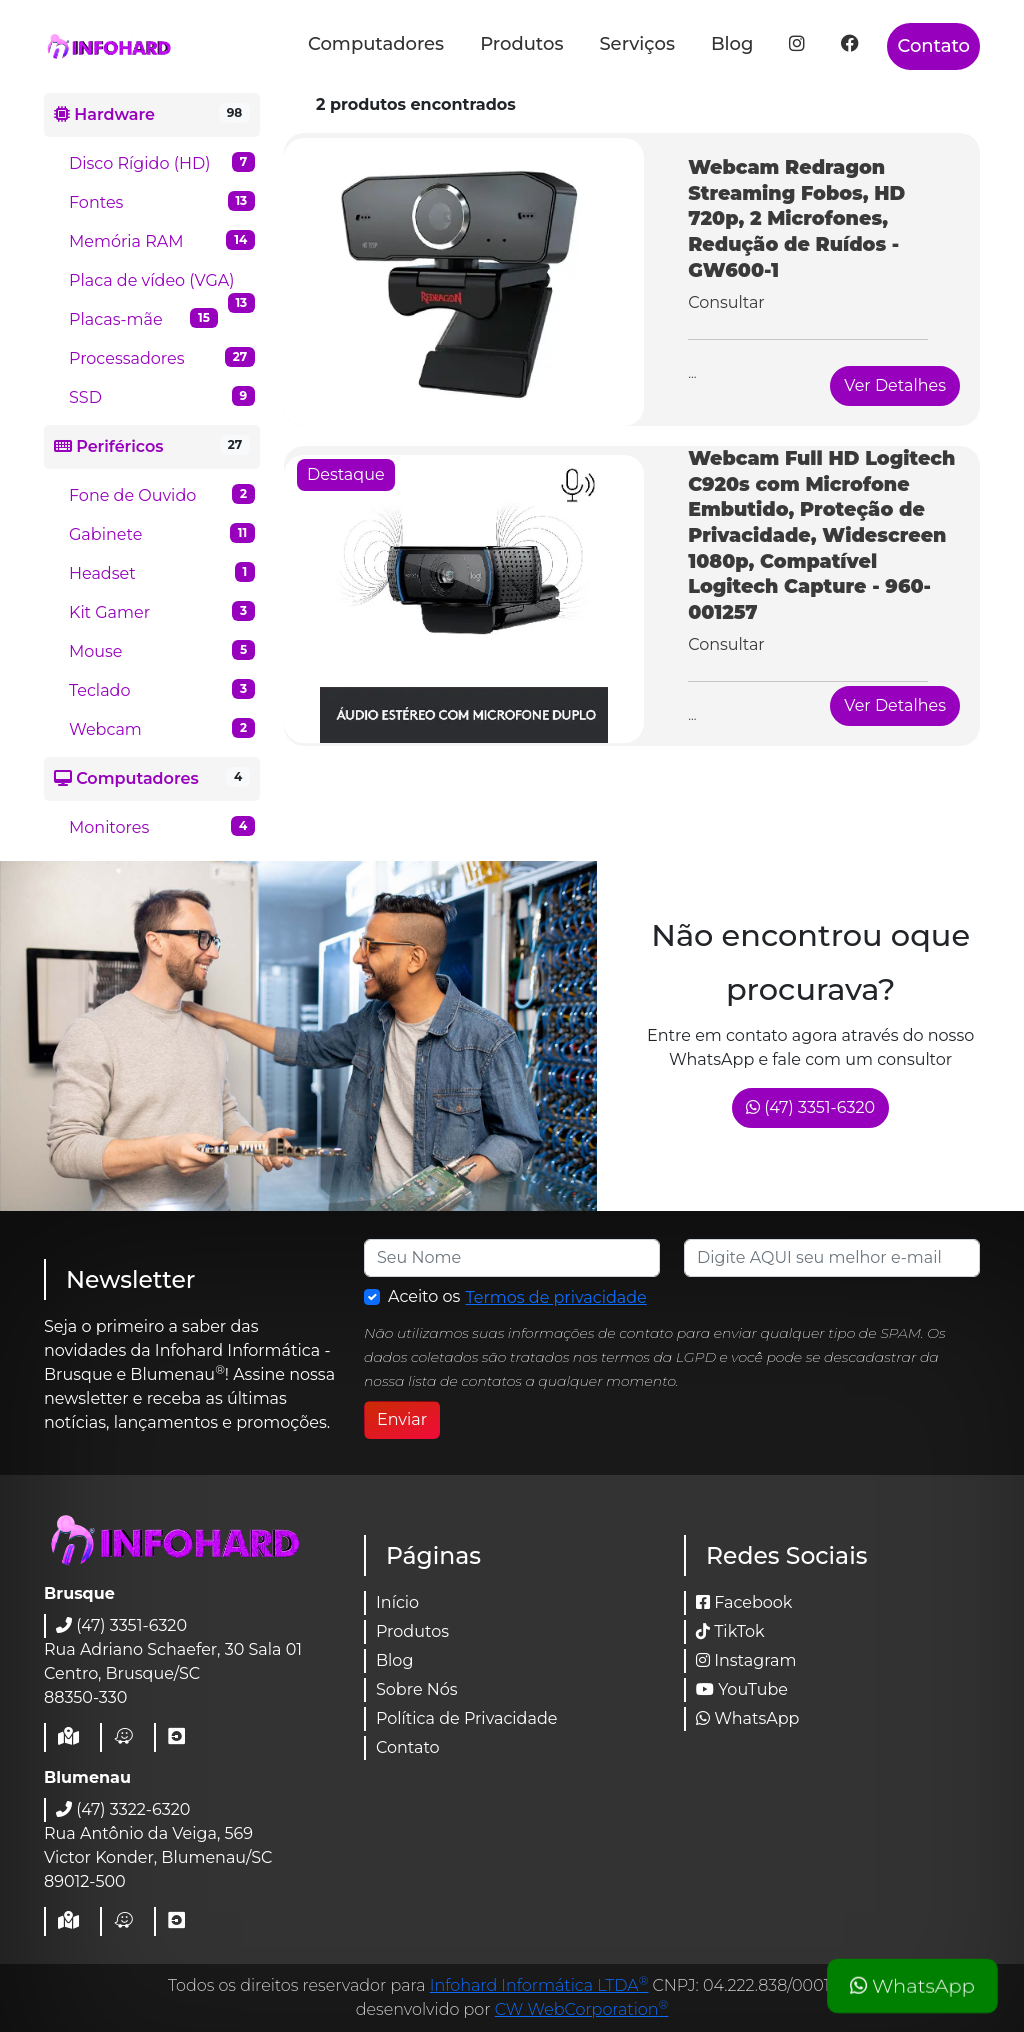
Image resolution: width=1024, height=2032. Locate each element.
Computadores (376, 44)
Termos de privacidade (556, 1297)
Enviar (402, 1419)
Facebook (744, 1602)
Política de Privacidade (466, 1718)
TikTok (730, 1631)
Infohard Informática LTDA (539, 1985)
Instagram (746, 1660)
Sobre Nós (417, 1689)
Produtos (521, 44)
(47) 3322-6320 (123, 1809)
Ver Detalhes (895, 385)
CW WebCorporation (582, 2009)
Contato (933, 46)
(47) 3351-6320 (810, 1107)
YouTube (742, 1689)
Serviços (637, 44)
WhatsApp (912, 1986)
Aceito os (518, 1298)
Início (397, 1602)
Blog (732, 44)
